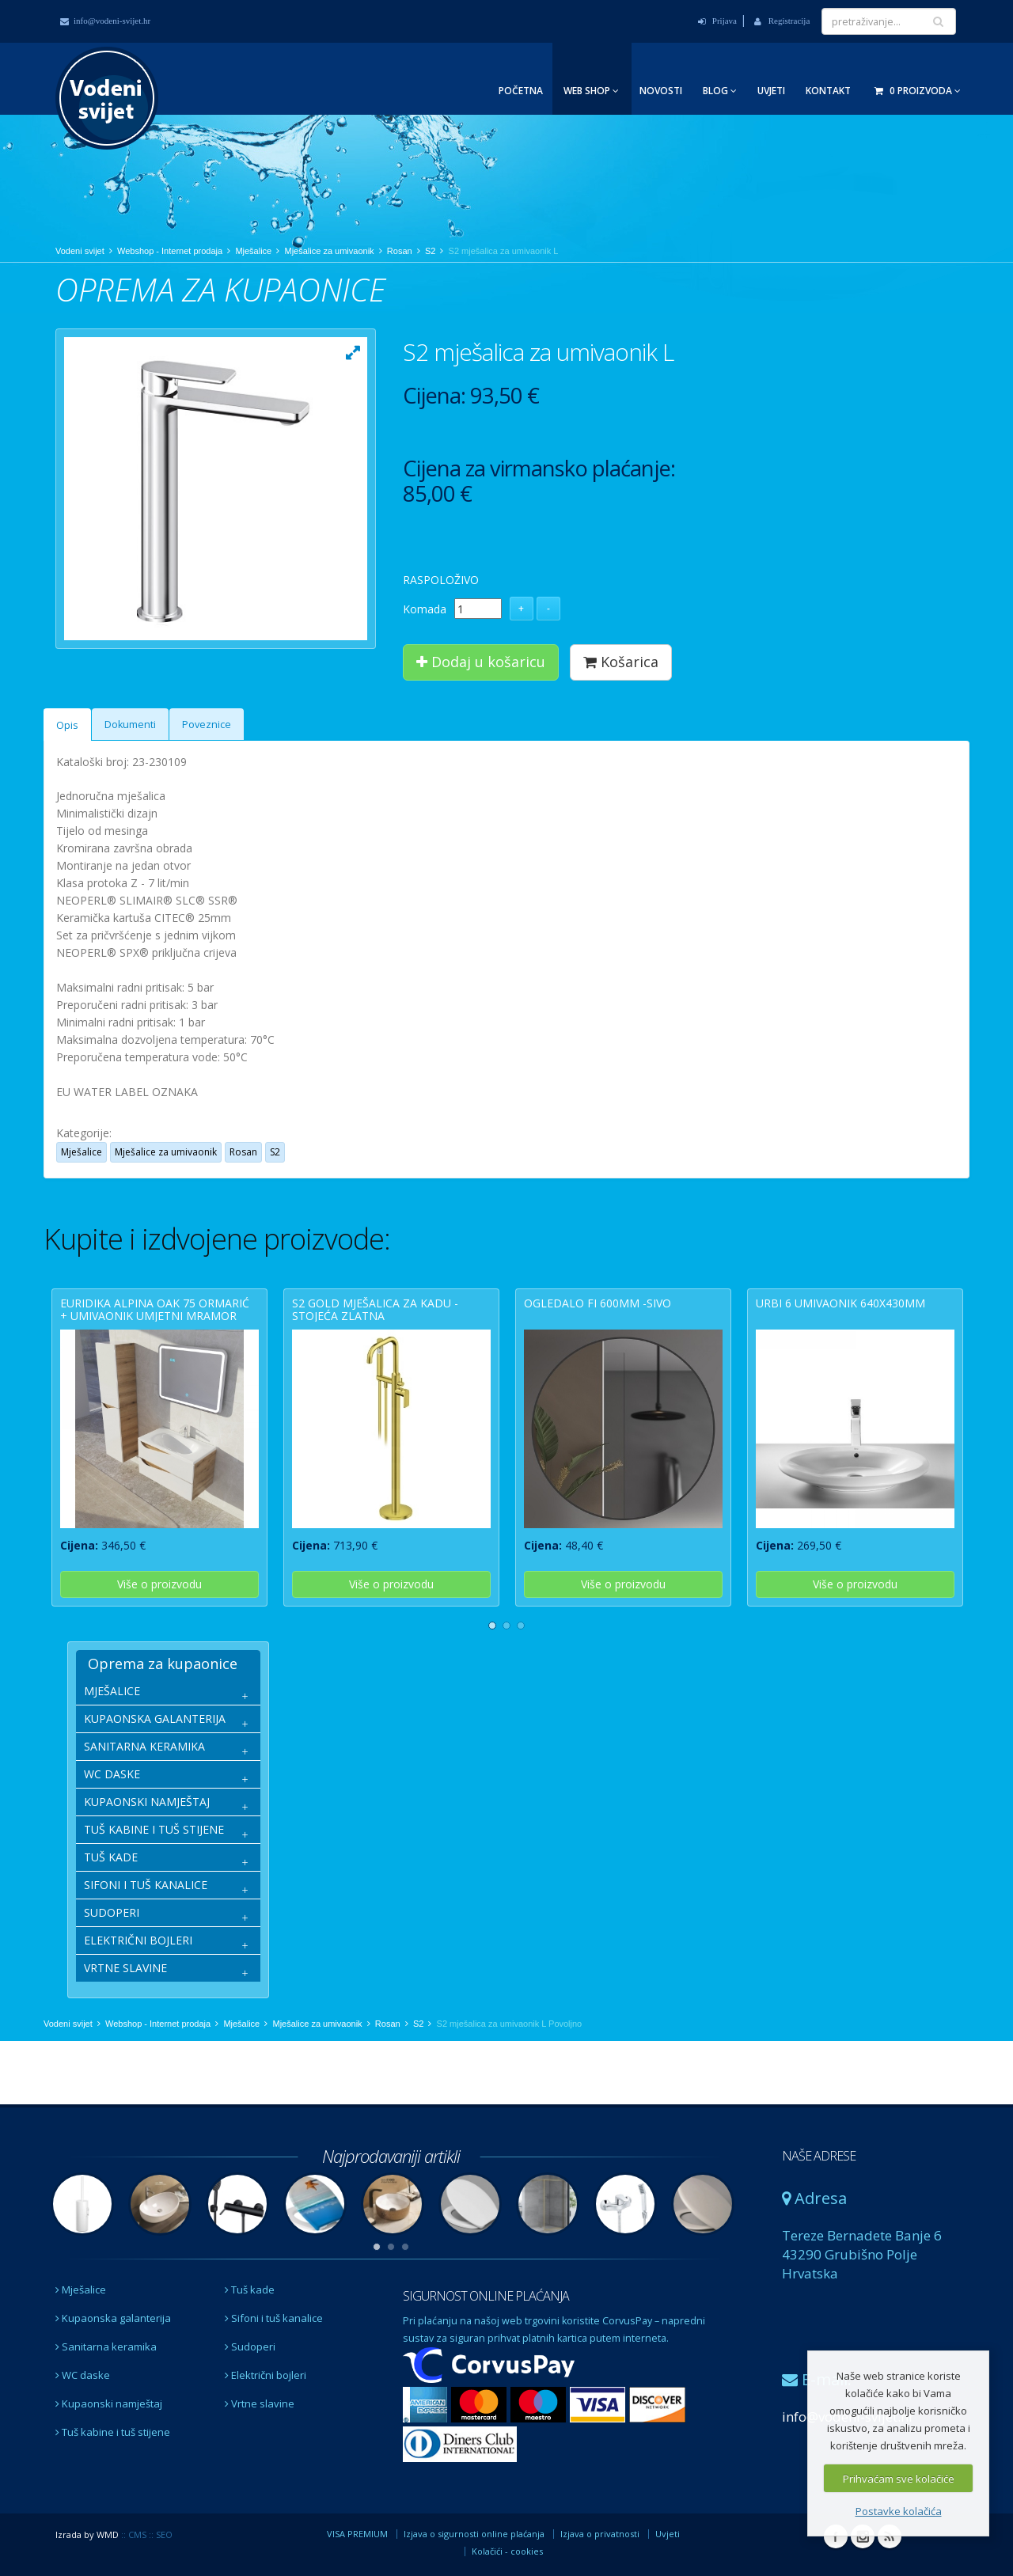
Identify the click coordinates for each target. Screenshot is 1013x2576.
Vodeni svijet (79, 251)
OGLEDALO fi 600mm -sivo (597, 1303)
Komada (424, 608)
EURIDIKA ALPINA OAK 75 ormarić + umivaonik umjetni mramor (154, 1309)
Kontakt (828, 90)
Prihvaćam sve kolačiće (898, 2479)
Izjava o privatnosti (599, 2534)
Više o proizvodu (159, 1584)
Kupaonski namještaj (108, 2403)
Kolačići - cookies (507, 2551)
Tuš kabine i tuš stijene (112, 2432)
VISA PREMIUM (357, 2534)
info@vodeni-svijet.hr (105, 20)
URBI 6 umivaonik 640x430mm (840, 1303)
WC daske (82, 2375)
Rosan (399, 251)
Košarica (620, 661)
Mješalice (253, 251)
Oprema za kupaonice (162, 1663)
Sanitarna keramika (106, 2346)
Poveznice (206, 724)
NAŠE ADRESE (819, 2155)
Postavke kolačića (899, 2511)
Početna (521, 90)
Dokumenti (130, 724)
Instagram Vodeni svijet (863, 2536)
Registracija (782, 20)
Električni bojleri (265, 2375)
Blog (720, 90)
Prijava (717, 20)
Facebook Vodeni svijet (836, 2536)
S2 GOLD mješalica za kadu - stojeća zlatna (375, 1309)
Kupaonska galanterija (113, 2318)
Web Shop (591, 90)
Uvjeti (771, 90)
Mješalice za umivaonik (329, 251)
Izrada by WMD (87, 2534)
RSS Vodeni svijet (889, 2536)
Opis (67, 725)
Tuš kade (250, 2289)
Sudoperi (250, 2346)
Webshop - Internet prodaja (169, 251)
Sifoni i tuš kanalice (274, 2318)
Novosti (660, 90)
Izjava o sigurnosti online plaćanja (474, 2534)
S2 (430, 251)
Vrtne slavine (259, 2403)
